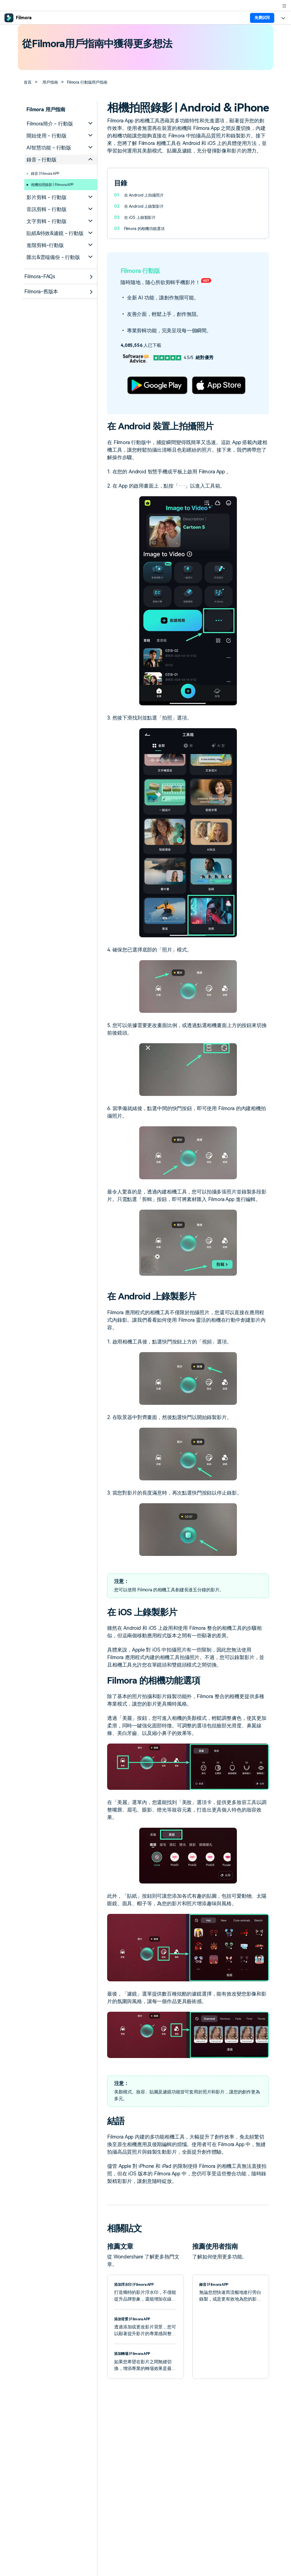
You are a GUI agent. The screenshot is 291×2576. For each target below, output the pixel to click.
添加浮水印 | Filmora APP (138, 2284)
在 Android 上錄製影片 (146, 206)
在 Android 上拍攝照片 (146, 195)
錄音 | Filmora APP (49, 173)
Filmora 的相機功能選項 (147, 228)
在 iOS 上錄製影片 (142, 217)
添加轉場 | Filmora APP (136, 2353)
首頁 (28, 82)
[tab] (60, 124)
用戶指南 (53, 82)
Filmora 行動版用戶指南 (94, 82)
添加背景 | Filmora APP (136, 2318)
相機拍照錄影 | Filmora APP (58, 184)
